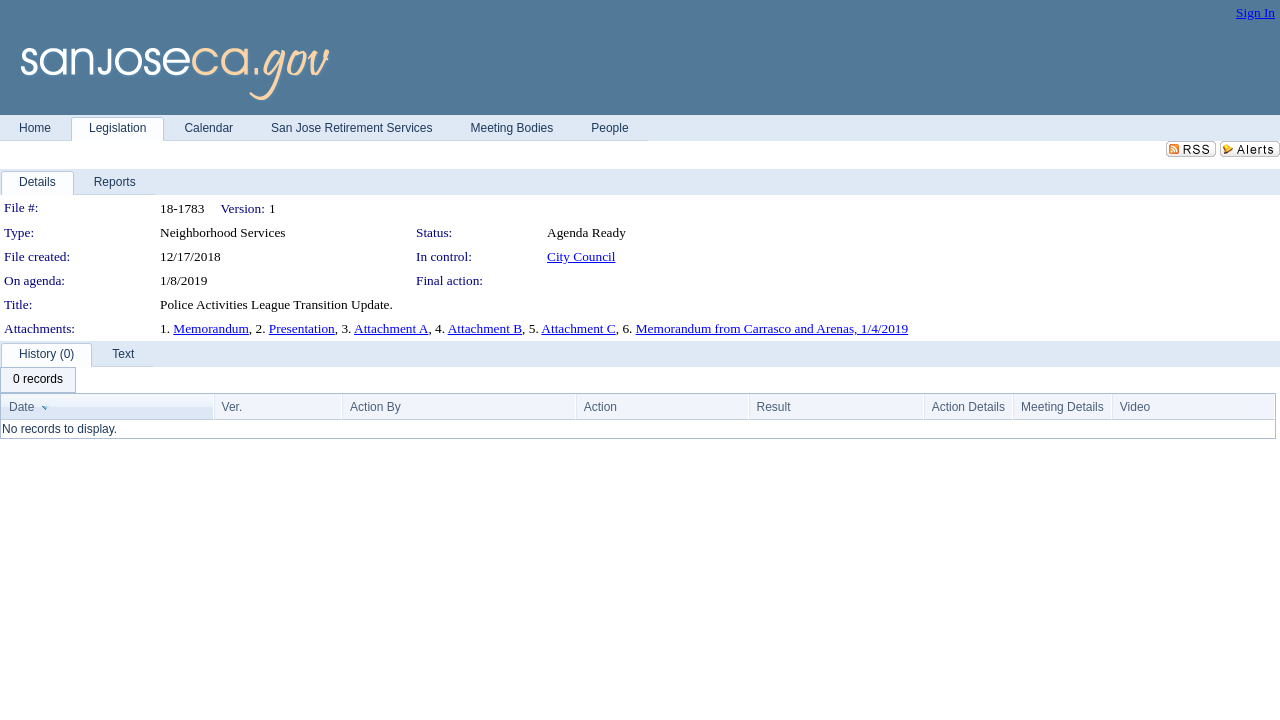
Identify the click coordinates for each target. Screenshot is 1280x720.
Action (600, 407)
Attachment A (391, 328)
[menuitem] (38, 380)
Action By (375, 407)
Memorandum (211, 328)
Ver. (232, 407)
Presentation (302, 328)
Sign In (1255, 12)
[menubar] (38, 380)
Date (21, 407)
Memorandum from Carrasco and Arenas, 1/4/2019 (772, 328)
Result (774, 407)
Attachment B (485, 328)
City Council (581, 256)
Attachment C (578, 328)
